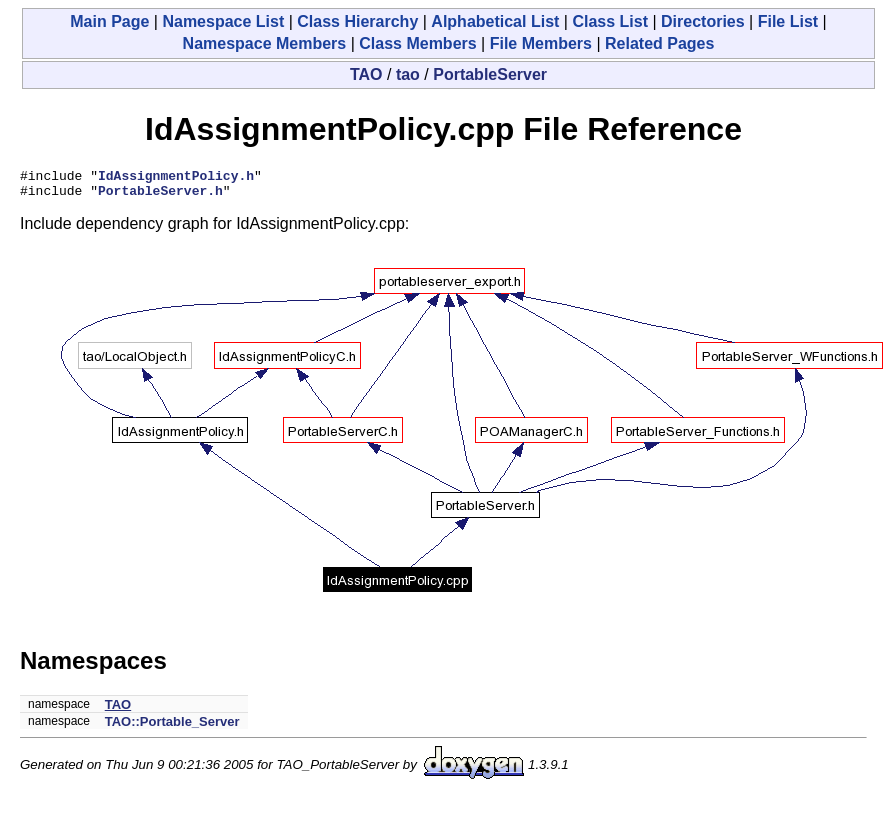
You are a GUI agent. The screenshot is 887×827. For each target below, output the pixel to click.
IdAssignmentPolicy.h (176, 178)
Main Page (109, 21)
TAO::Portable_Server (172, 727)
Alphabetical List (495, 21)
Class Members (417, 43)
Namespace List (223, 21)
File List (788, 21)
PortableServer (490, 74)
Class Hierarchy (357, 21)
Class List (610, 21)
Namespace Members (265, 43)
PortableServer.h (160, 196)
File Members (541, 43)
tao (408, 74)
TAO (366, 74)
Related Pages (659, 43)
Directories (703, 21)
